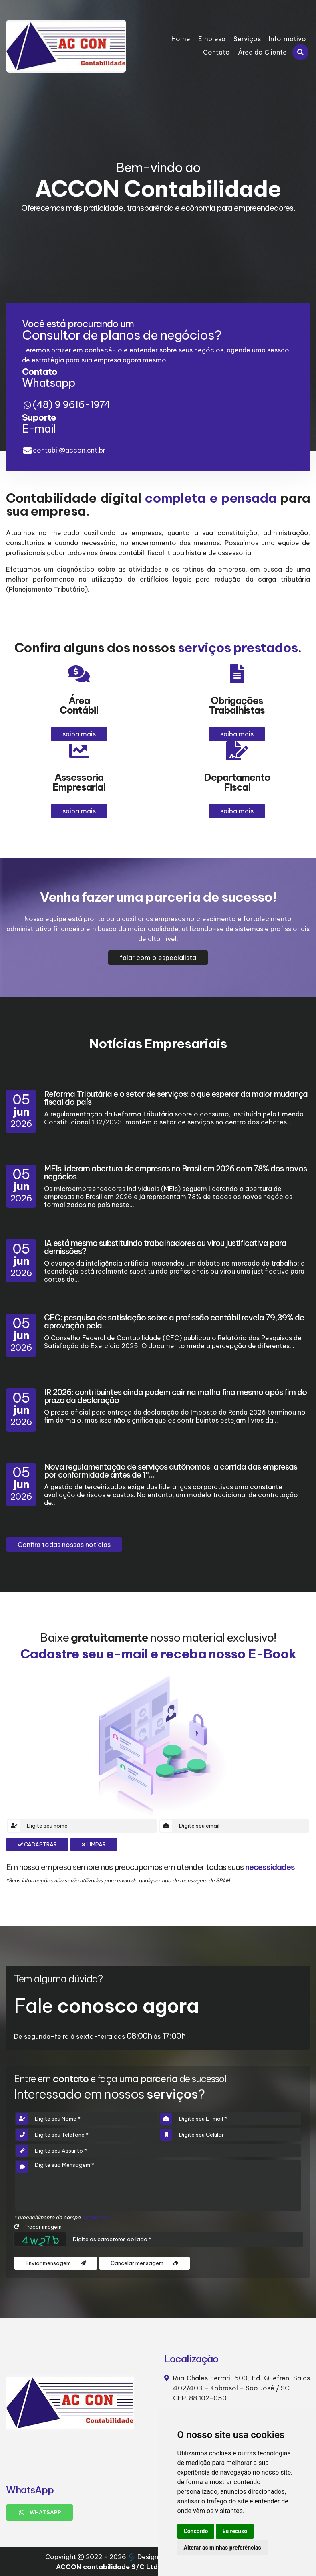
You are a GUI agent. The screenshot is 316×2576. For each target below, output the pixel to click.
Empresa (211, 39)
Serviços (247, 39)
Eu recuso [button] (234, 2531)
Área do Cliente (262, 52)
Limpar (94, 1844)
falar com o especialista (158, 958)
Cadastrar (37, 1844)
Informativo (287, 39)
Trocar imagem (38, 2227)
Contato (216, 52)
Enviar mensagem (56, 2263)
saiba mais (79, 734)
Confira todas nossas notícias (64, 1545)
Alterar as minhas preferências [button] (222, 2547)
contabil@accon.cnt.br (69, 450)
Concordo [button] (196, 2531)
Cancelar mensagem (144, 2263)
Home (180, 39)
